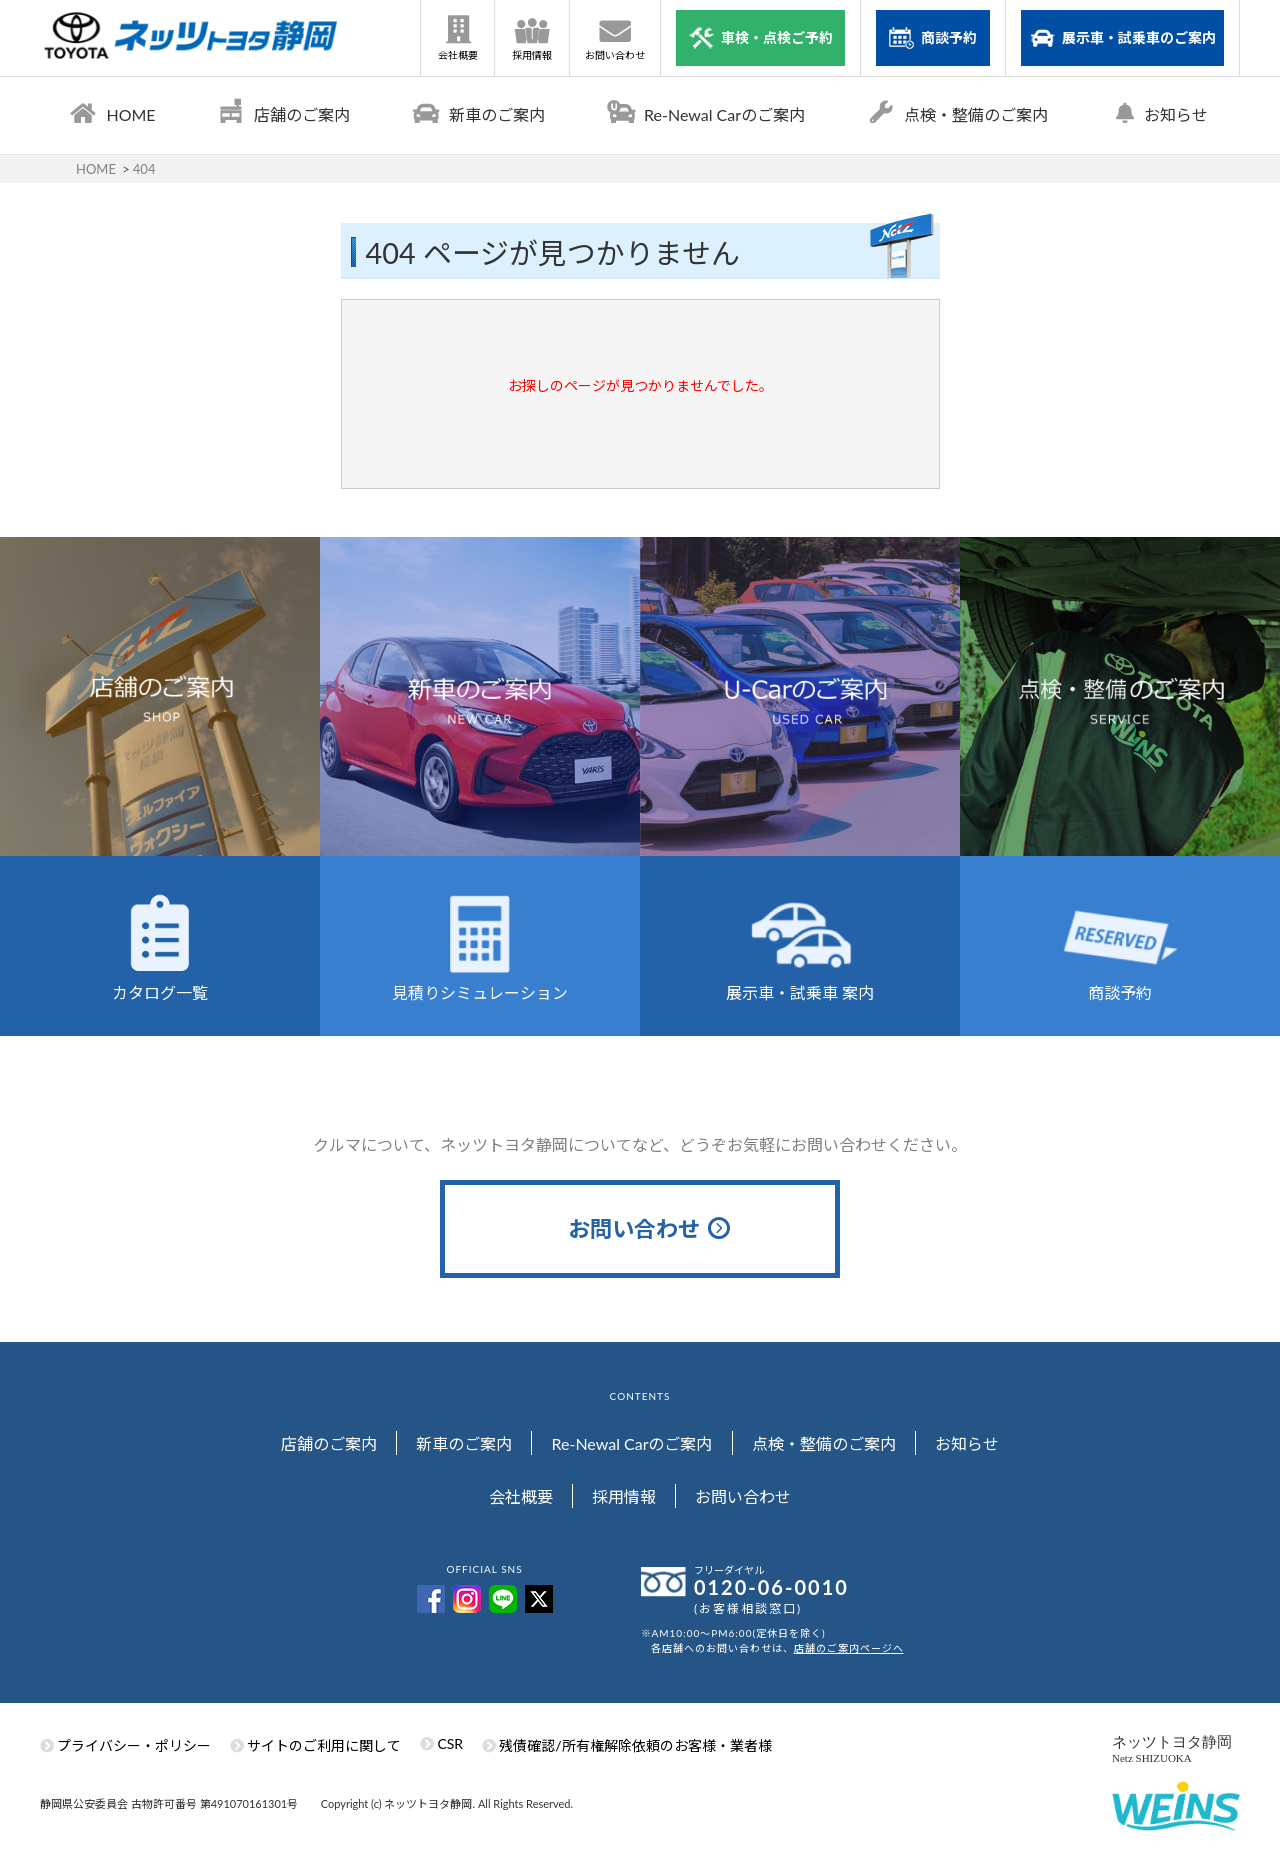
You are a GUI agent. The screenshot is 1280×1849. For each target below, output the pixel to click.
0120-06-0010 (771, 1588)
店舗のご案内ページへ (849, 1649)
